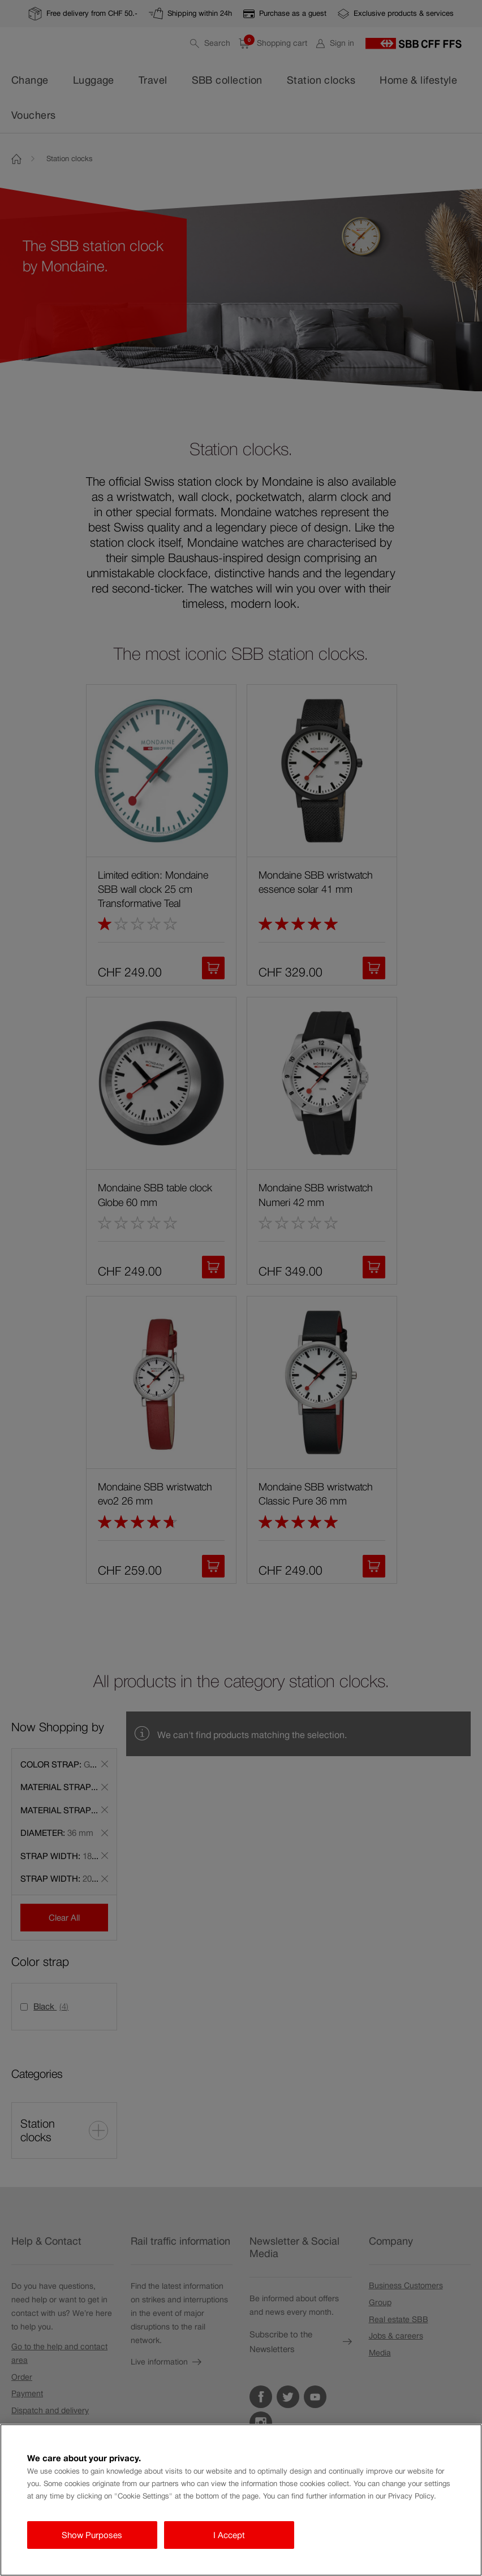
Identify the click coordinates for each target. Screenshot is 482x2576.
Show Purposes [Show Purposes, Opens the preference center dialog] (92, 2535)
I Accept (229, 2535)
